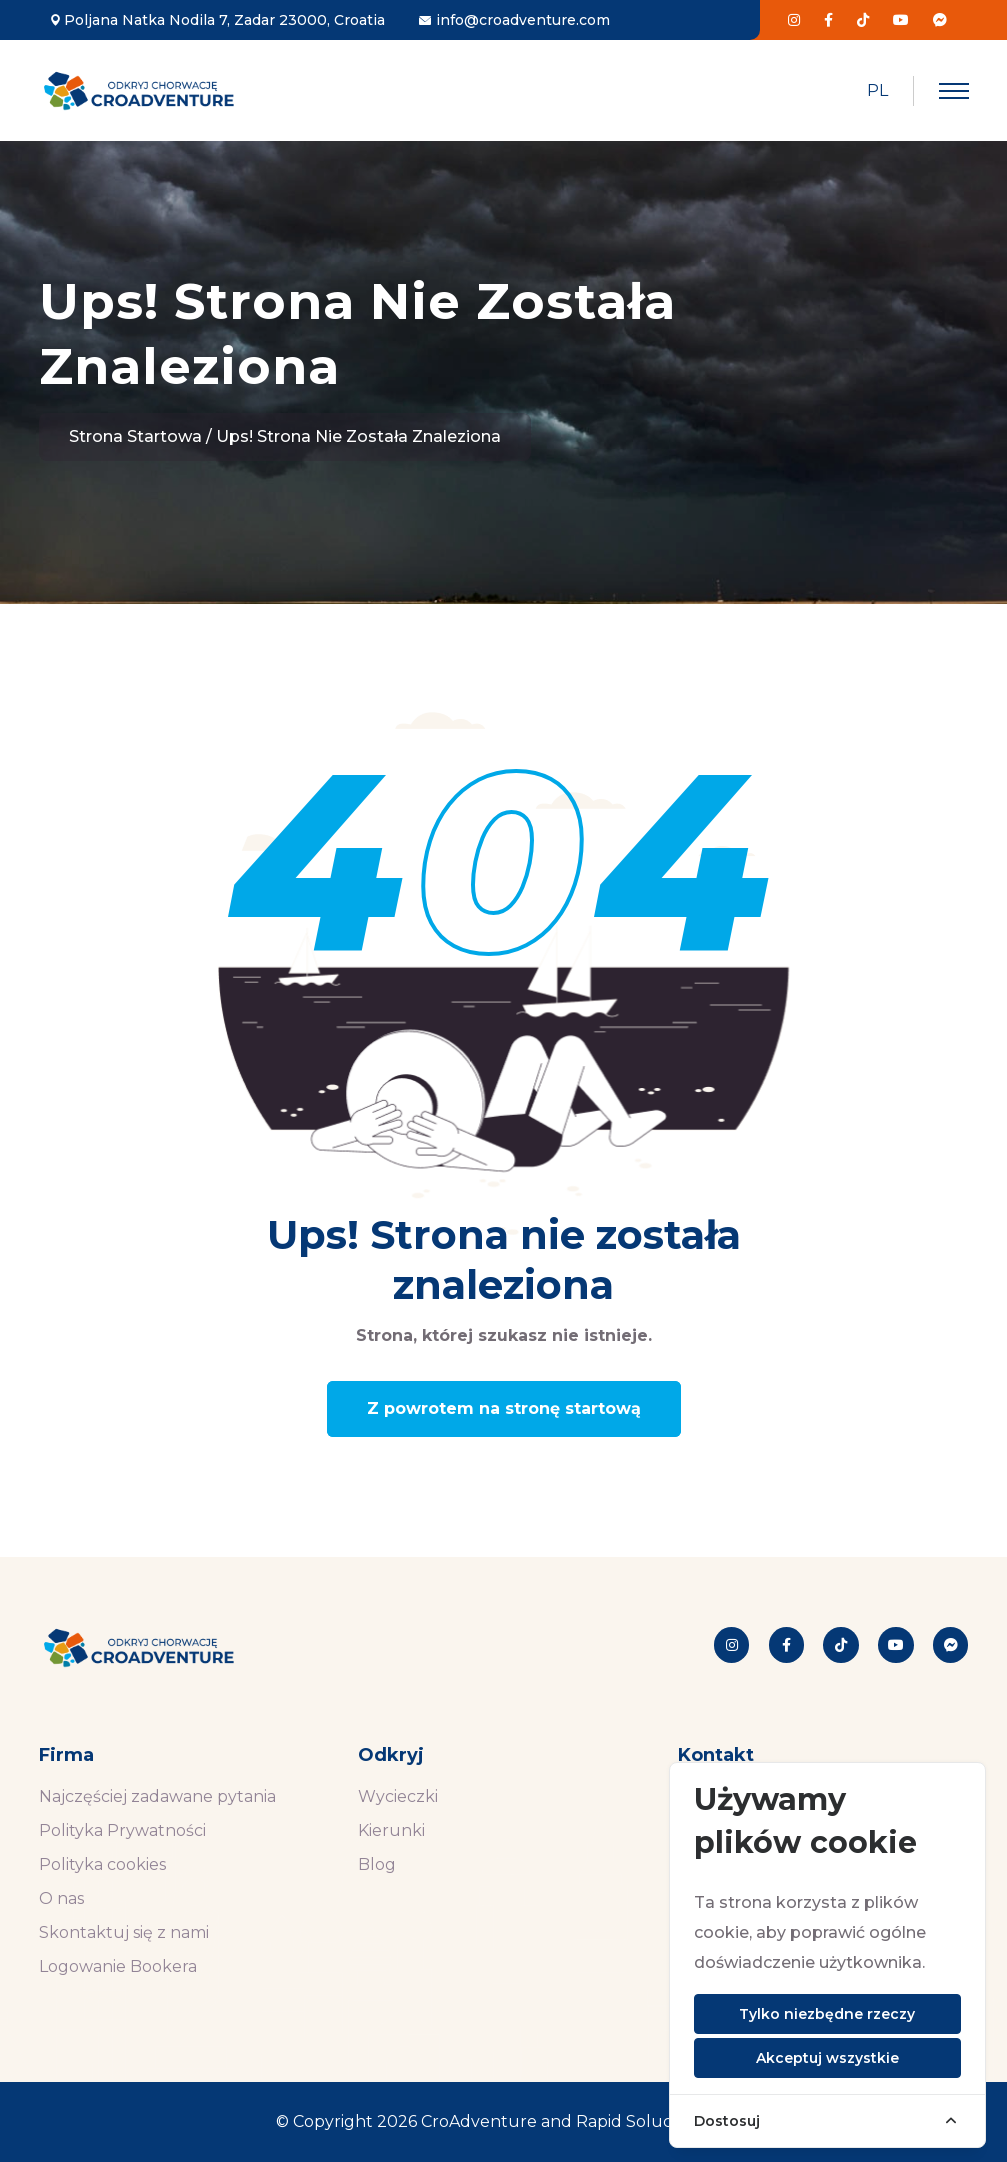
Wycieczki (398, 1796)
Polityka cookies (102, 1864)
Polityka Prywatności (122, 1830)
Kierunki (391, 1830)
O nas (61, 1898)
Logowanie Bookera (118, 1966)
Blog (377, 1864)
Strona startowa (135, 436)
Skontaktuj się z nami (124, 1932)
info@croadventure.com (523, 20)
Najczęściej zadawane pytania (157, 1796)
